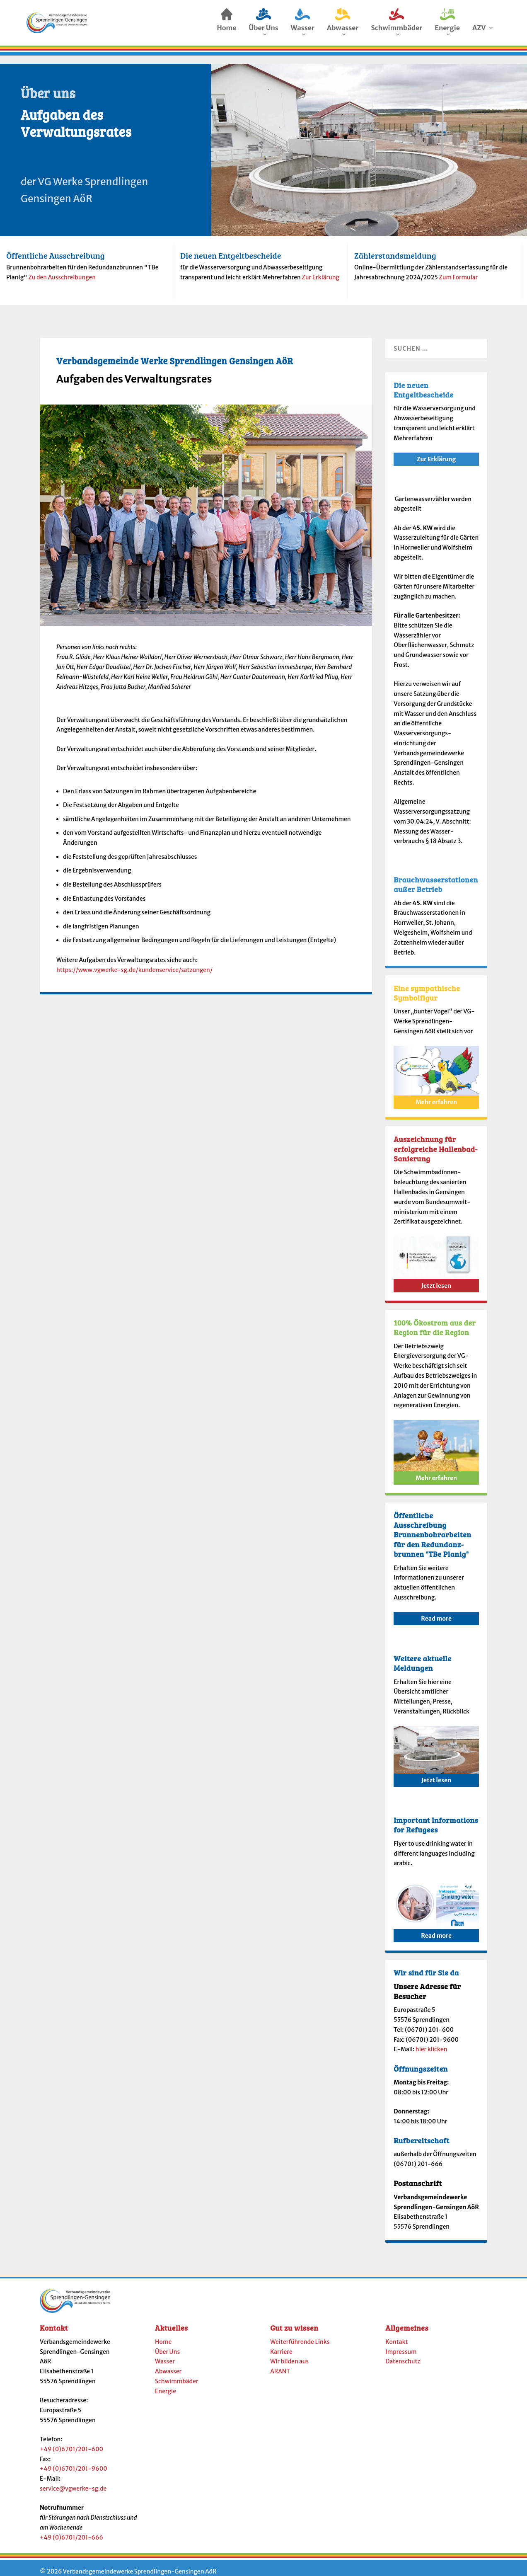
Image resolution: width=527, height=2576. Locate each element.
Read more (436, 1611)
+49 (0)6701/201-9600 (73, 2461)
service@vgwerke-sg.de (73, 2481)
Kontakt (396, 2334)
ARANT (280, 2364)
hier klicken (431, 2041)
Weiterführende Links (299, 2334)
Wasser (165, 2354)
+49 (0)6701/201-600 (71, 2441)
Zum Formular (458, 270)
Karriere (281, 2344)
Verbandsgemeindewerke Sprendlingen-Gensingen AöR (139, 2564)
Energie (165, 2383)
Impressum (400, 2344)
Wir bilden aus (289, 2354)
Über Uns (167, 2344)
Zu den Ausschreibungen (62, 270)
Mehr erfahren (436, 1094)
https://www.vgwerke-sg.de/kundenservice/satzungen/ (134, 962)
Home (163, 2334)
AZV (479, 30)
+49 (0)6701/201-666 (71, 2530)
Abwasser (168, 2364)
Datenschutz (402, 2354)
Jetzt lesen (436, 1278)
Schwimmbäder (176, 2373)
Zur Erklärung (320, 270)
